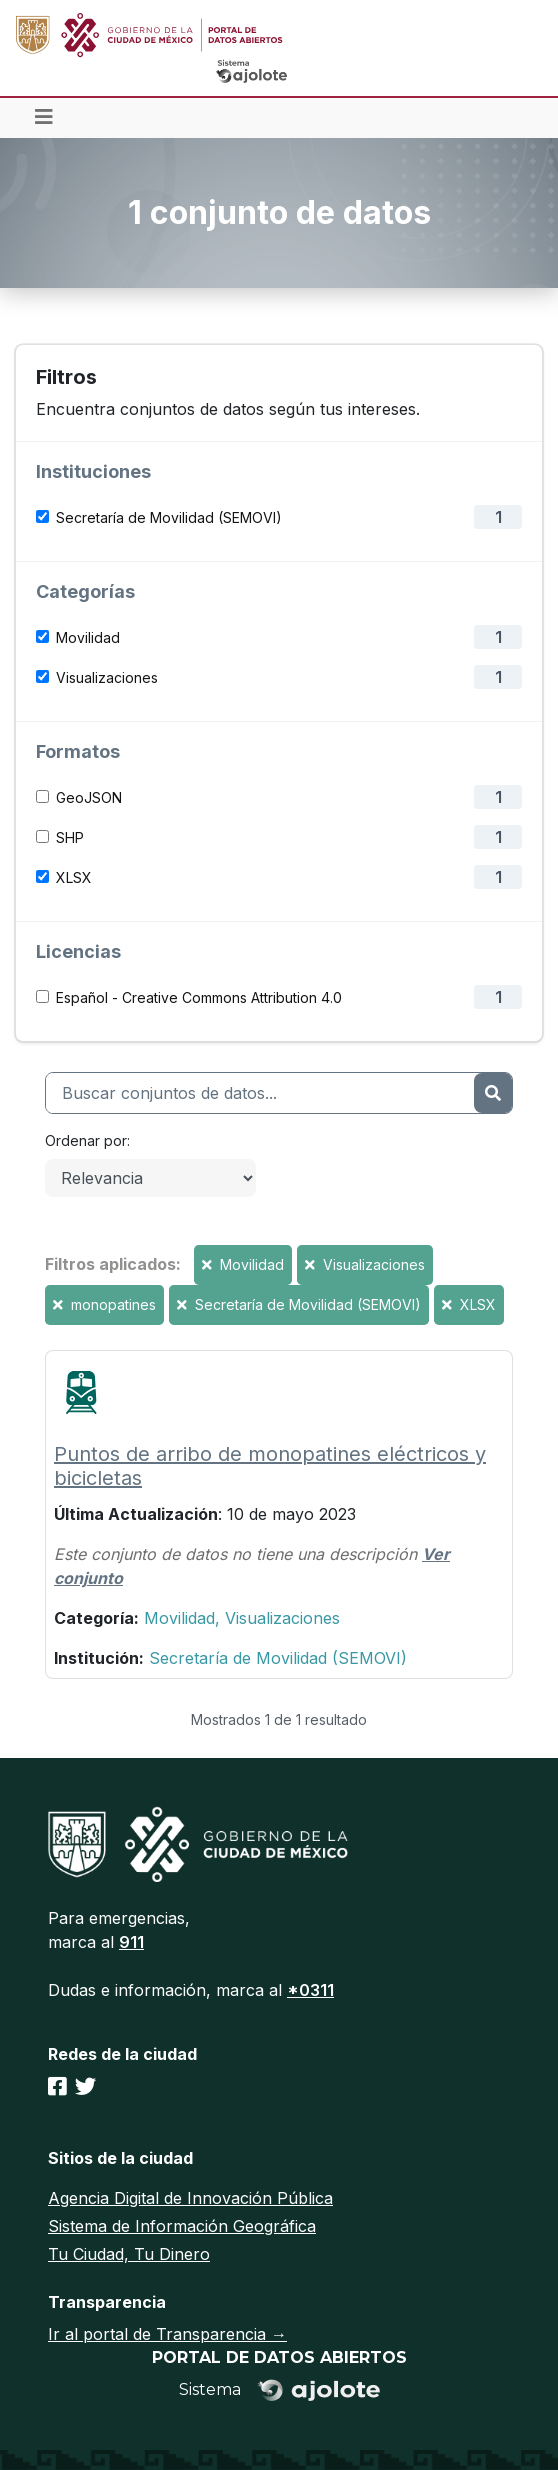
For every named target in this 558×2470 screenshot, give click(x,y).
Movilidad (88, 637)
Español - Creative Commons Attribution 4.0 (199, 997)
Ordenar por (86, 1140)
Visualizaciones (107, 677)
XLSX (74, 877)
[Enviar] (493, 1093)
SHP (70, 837)
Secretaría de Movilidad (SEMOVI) (169, 517)
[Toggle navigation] (44, 118)
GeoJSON (89, 797)
